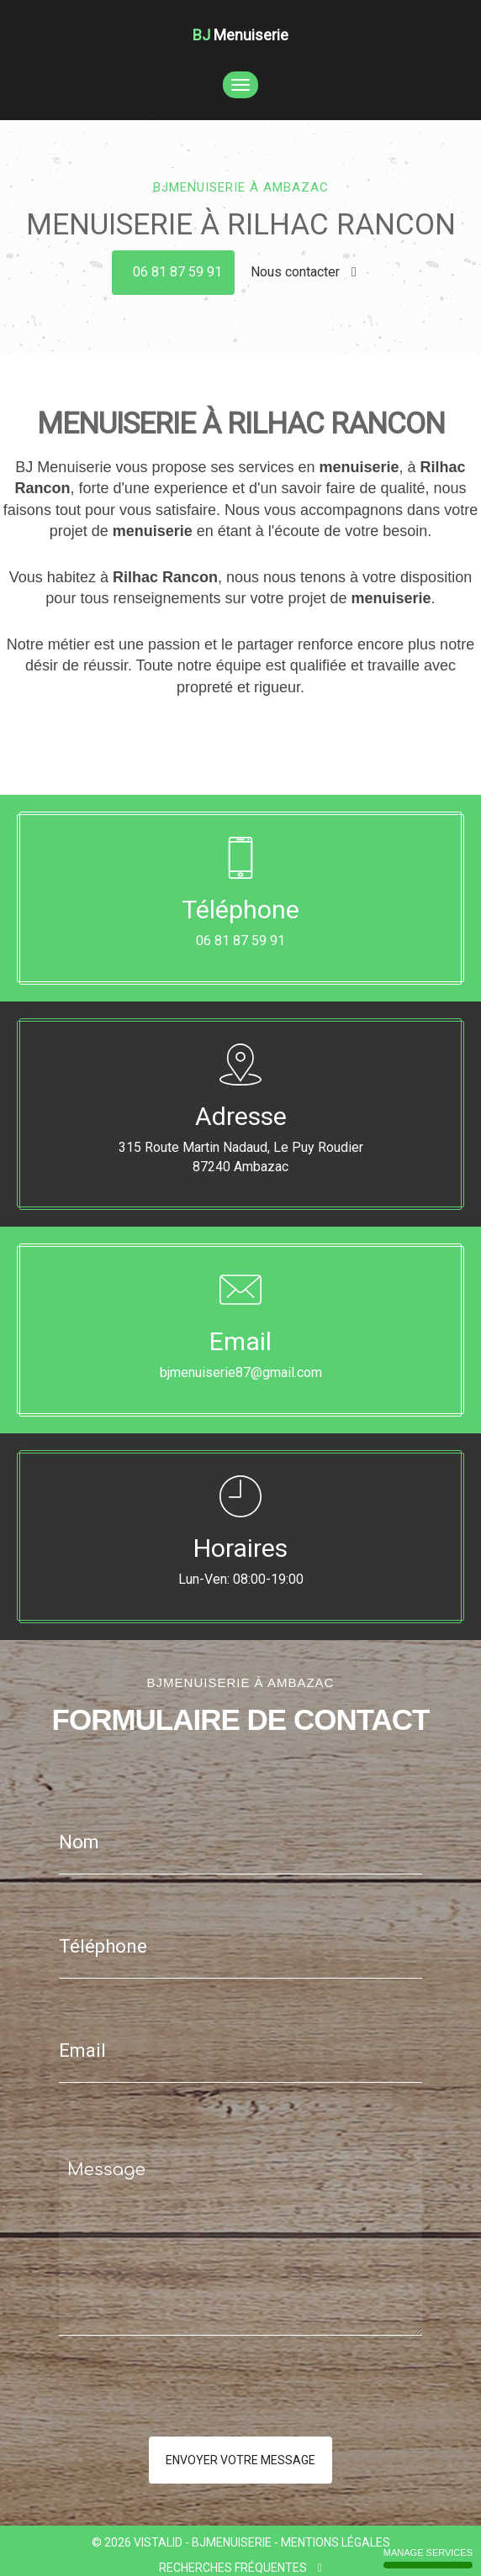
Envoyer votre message (240, 2460)
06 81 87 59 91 (177, 272)
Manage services (428, 2557)
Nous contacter (304, 272)
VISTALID (158, 2542)
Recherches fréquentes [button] (240, 2567)
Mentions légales (335, 2542)
